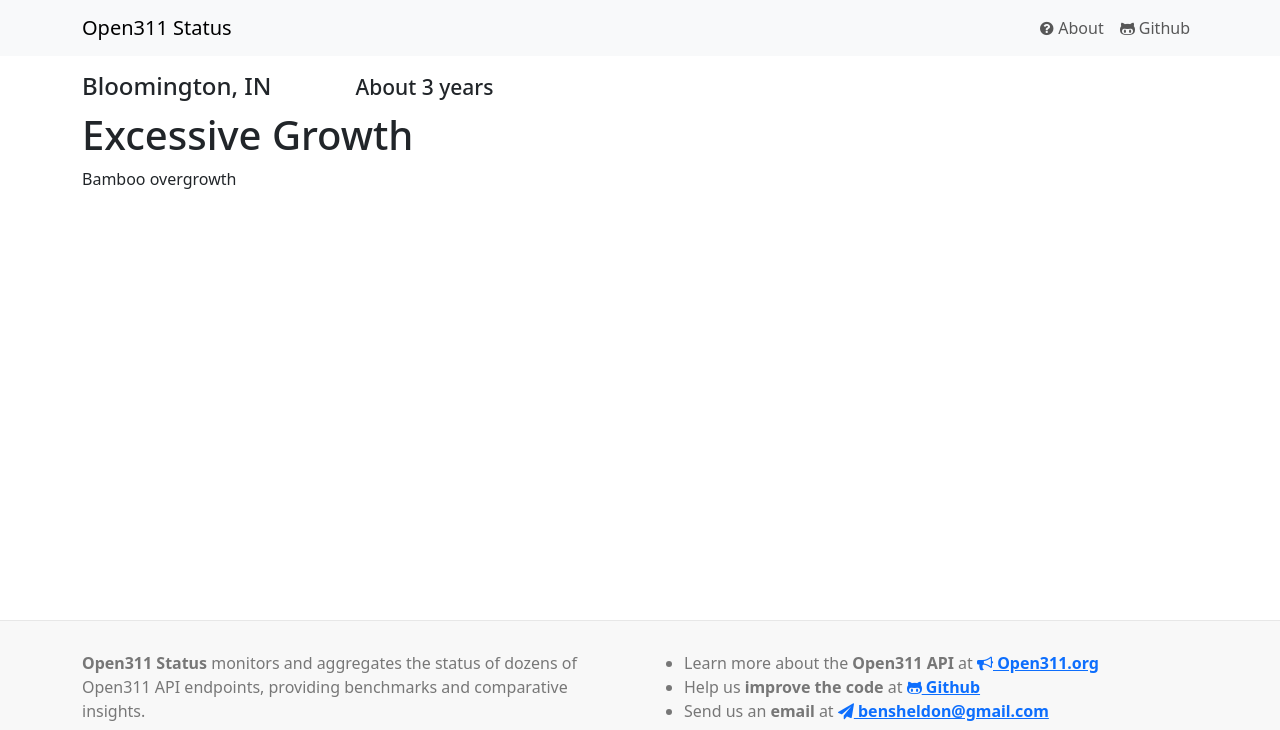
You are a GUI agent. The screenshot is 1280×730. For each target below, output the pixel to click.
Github (1155, 28)
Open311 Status (157, 27)
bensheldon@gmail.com (943, 711)
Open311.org (1038, 663)
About (1072, 28)
